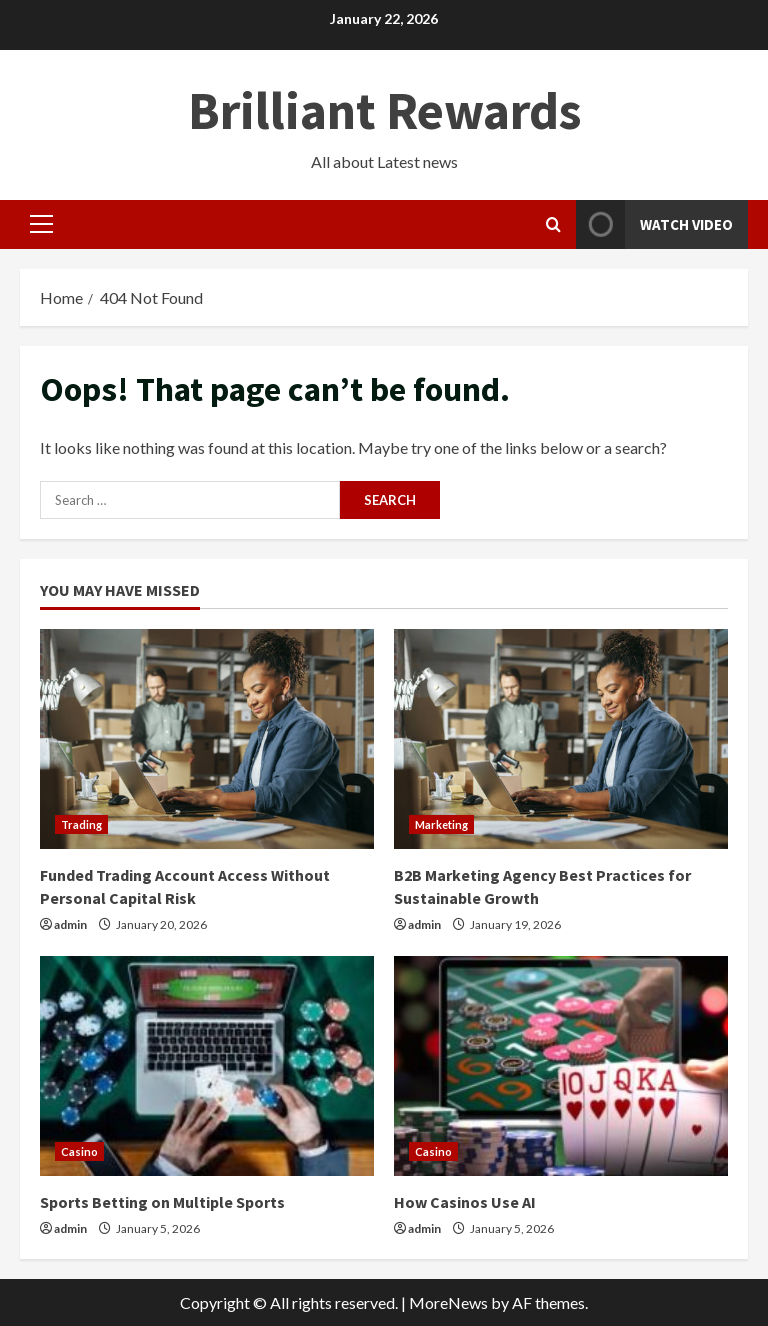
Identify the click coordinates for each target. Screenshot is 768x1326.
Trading (81, 824)
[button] (41, 224)
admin (70, 924)
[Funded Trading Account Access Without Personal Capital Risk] (207, 739)
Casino (79, 1151)
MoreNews (448, 1302)
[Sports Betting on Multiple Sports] (207, 1066)
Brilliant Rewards (384, 110)
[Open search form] (553, 224)
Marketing (441, 824)
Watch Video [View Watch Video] (654, 224)
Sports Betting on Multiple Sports (162, 1202)
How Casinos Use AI (465, 1202)
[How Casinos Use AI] (561, 1066)
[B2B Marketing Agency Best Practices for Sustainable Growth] (561, 739)
